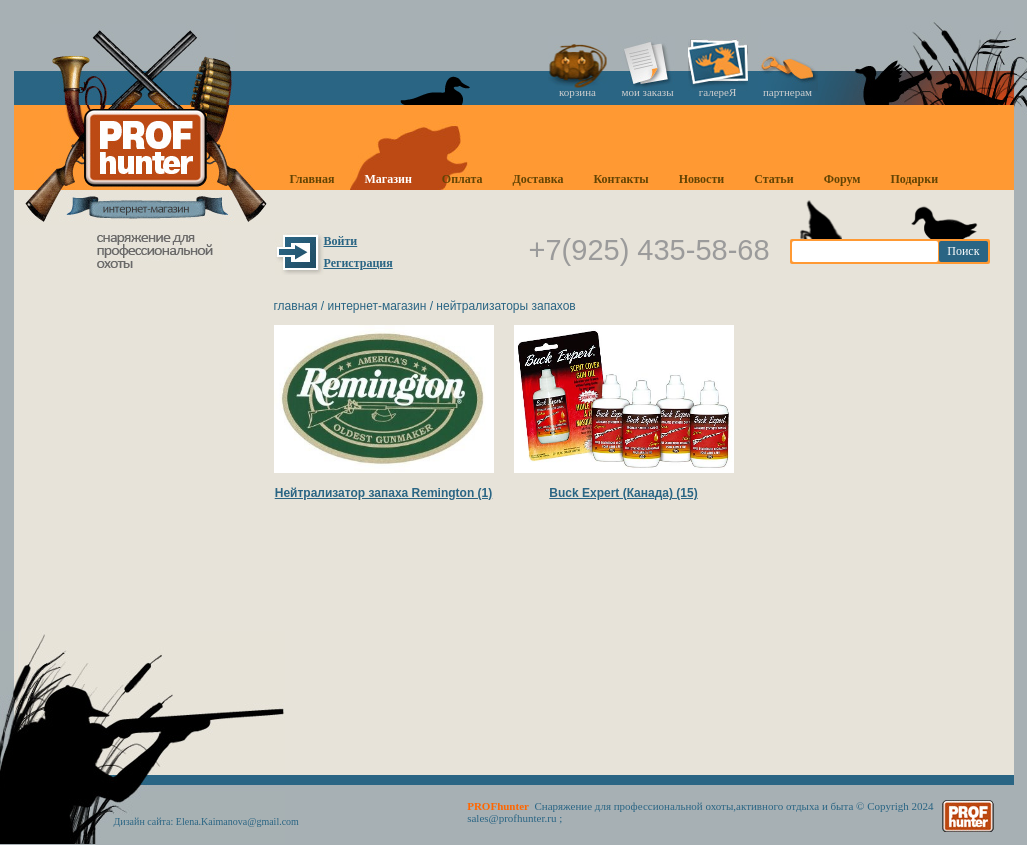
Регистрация (358, 263)
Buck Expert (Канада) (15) (623, 493)
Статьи (773, 179)
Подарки (914, 179)
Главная (312, 179)
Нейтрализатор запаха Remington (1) (384, 493)
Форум (842, 179)
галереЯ (718, 92)
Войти (341, 241)
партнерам (787, 92)
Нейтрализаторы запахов (505, 306)
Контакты (620, 179)
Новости (702, 179)
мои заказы (647, 92)
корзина (577, 92)
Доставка (538, 179)
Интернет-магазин (376, 306)
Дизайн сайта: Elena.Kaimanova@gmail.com (206, 821)
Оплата (462, 179)
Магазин (387, 179)
